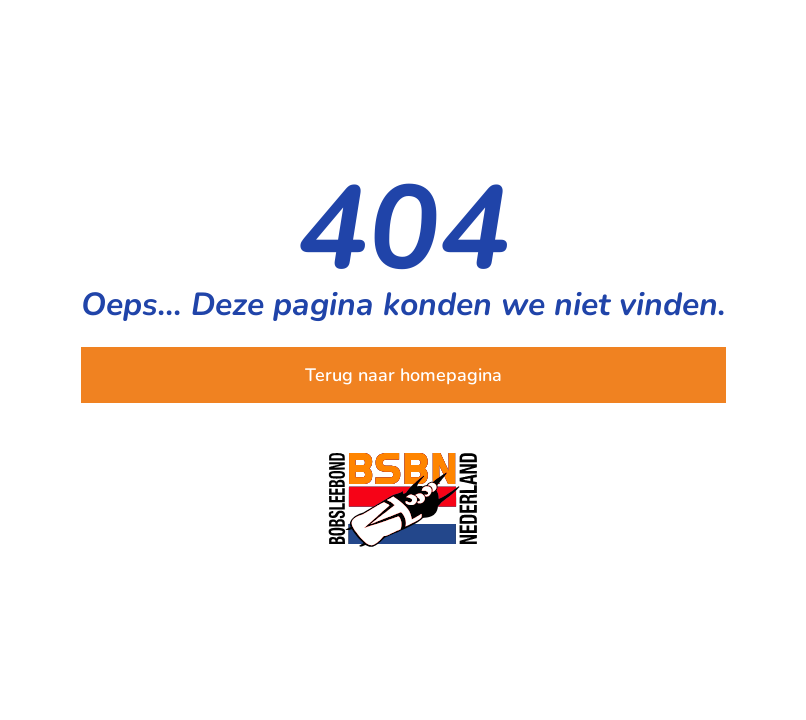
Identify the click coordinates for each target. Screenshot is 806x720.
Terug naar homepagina (403, 375)
